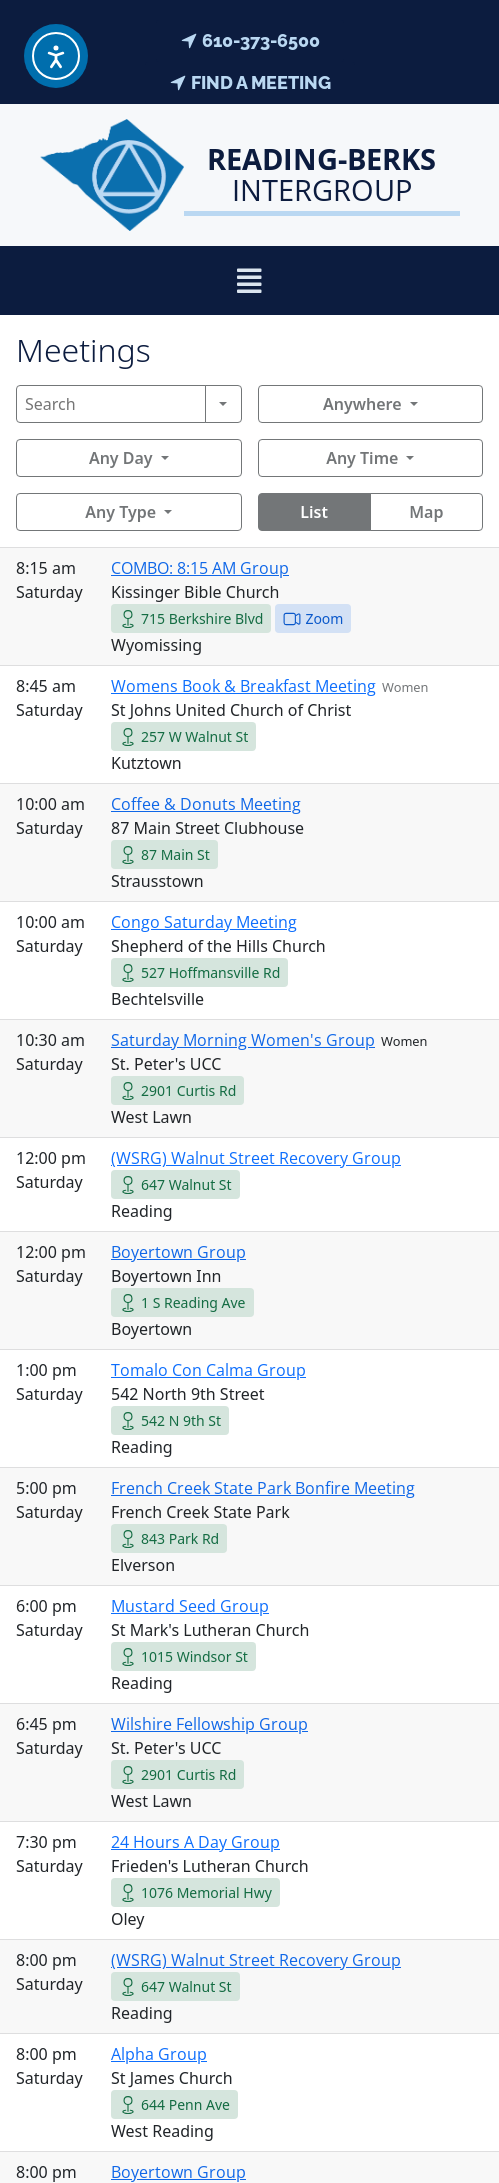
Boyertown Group (178, 1252)
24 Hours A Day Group (195, 1842)
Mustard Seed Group (190, 1606)
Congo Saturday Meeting (204, 922)
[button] (249, 280)
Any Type (120, 512)
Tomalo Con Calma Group (208, 1370)
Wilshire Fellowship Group (209, 1724)
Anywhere (362, 404)
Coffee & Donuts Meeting (206, 804)
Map (426, 512)
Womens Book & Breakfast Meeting (243, 686)
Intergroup (321, 174)
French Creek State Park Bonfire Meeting (263, 1488)
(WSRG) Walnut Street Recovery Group (256, 1158)
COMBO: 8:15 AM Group (200, 568)
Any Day (121, 458)
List (314, 512)
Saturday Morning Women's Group (243, 1040)
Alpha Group (159, 2054)
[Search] (111, 404)
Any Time (362, 458)
